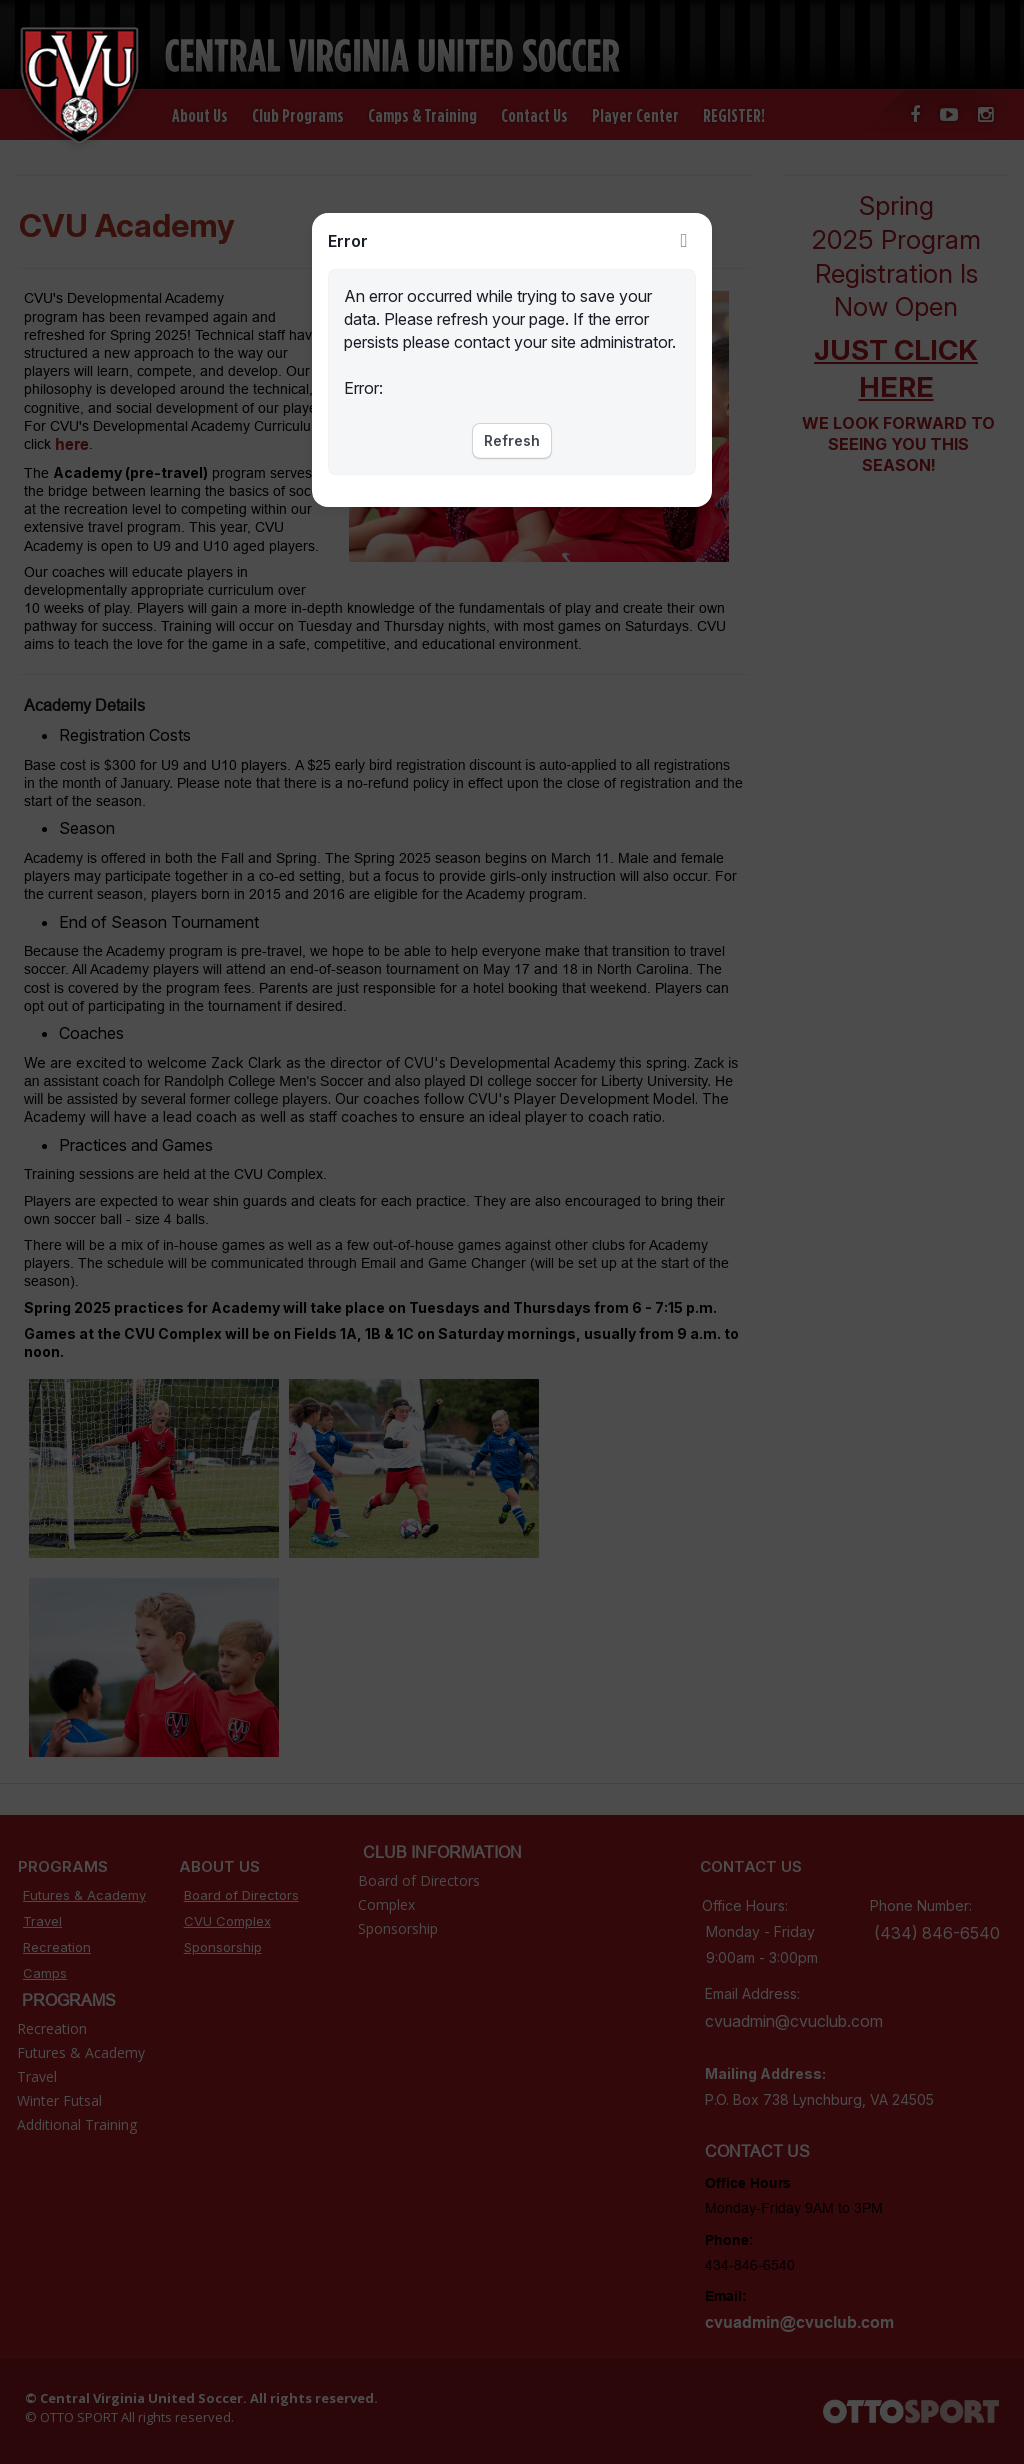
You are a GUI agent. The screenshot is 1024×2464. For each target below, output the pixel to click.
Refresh (512, 440)
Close (684, 241)
